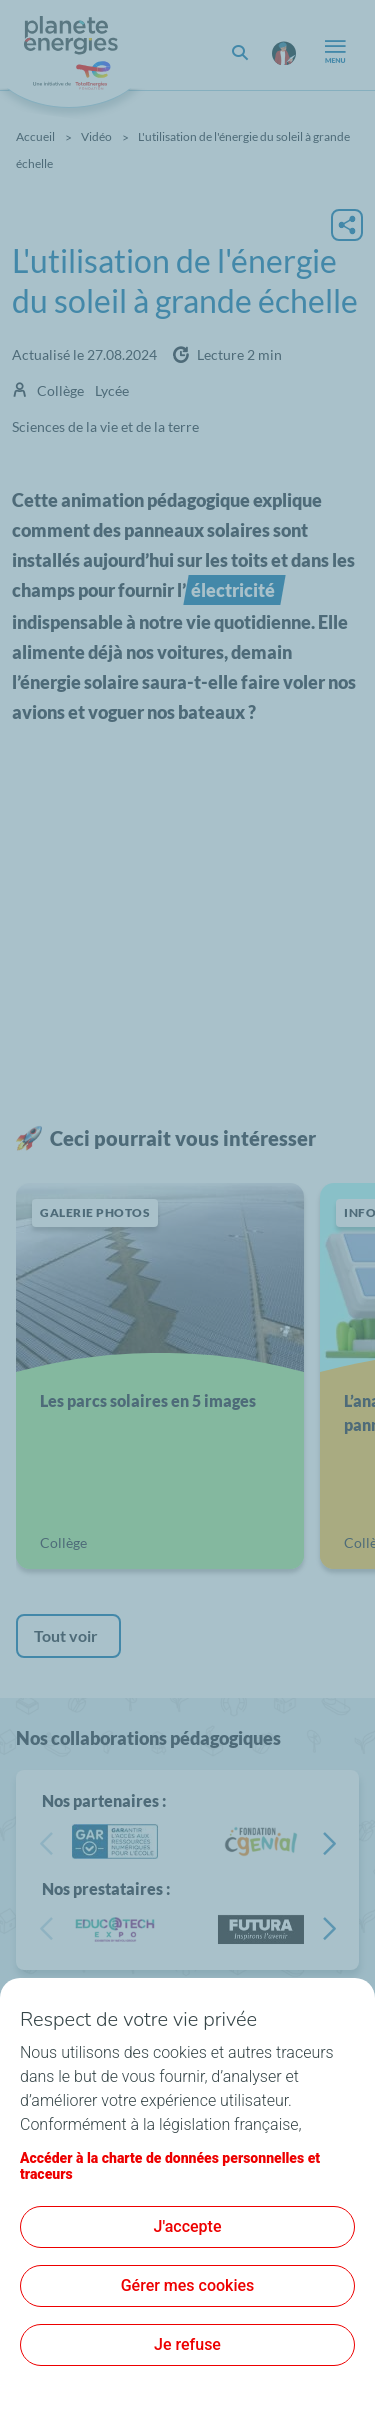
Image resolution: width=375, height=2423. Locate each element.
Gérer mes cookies (188, 2285)
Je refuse (187, 2344)
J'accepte (188, 2226)
